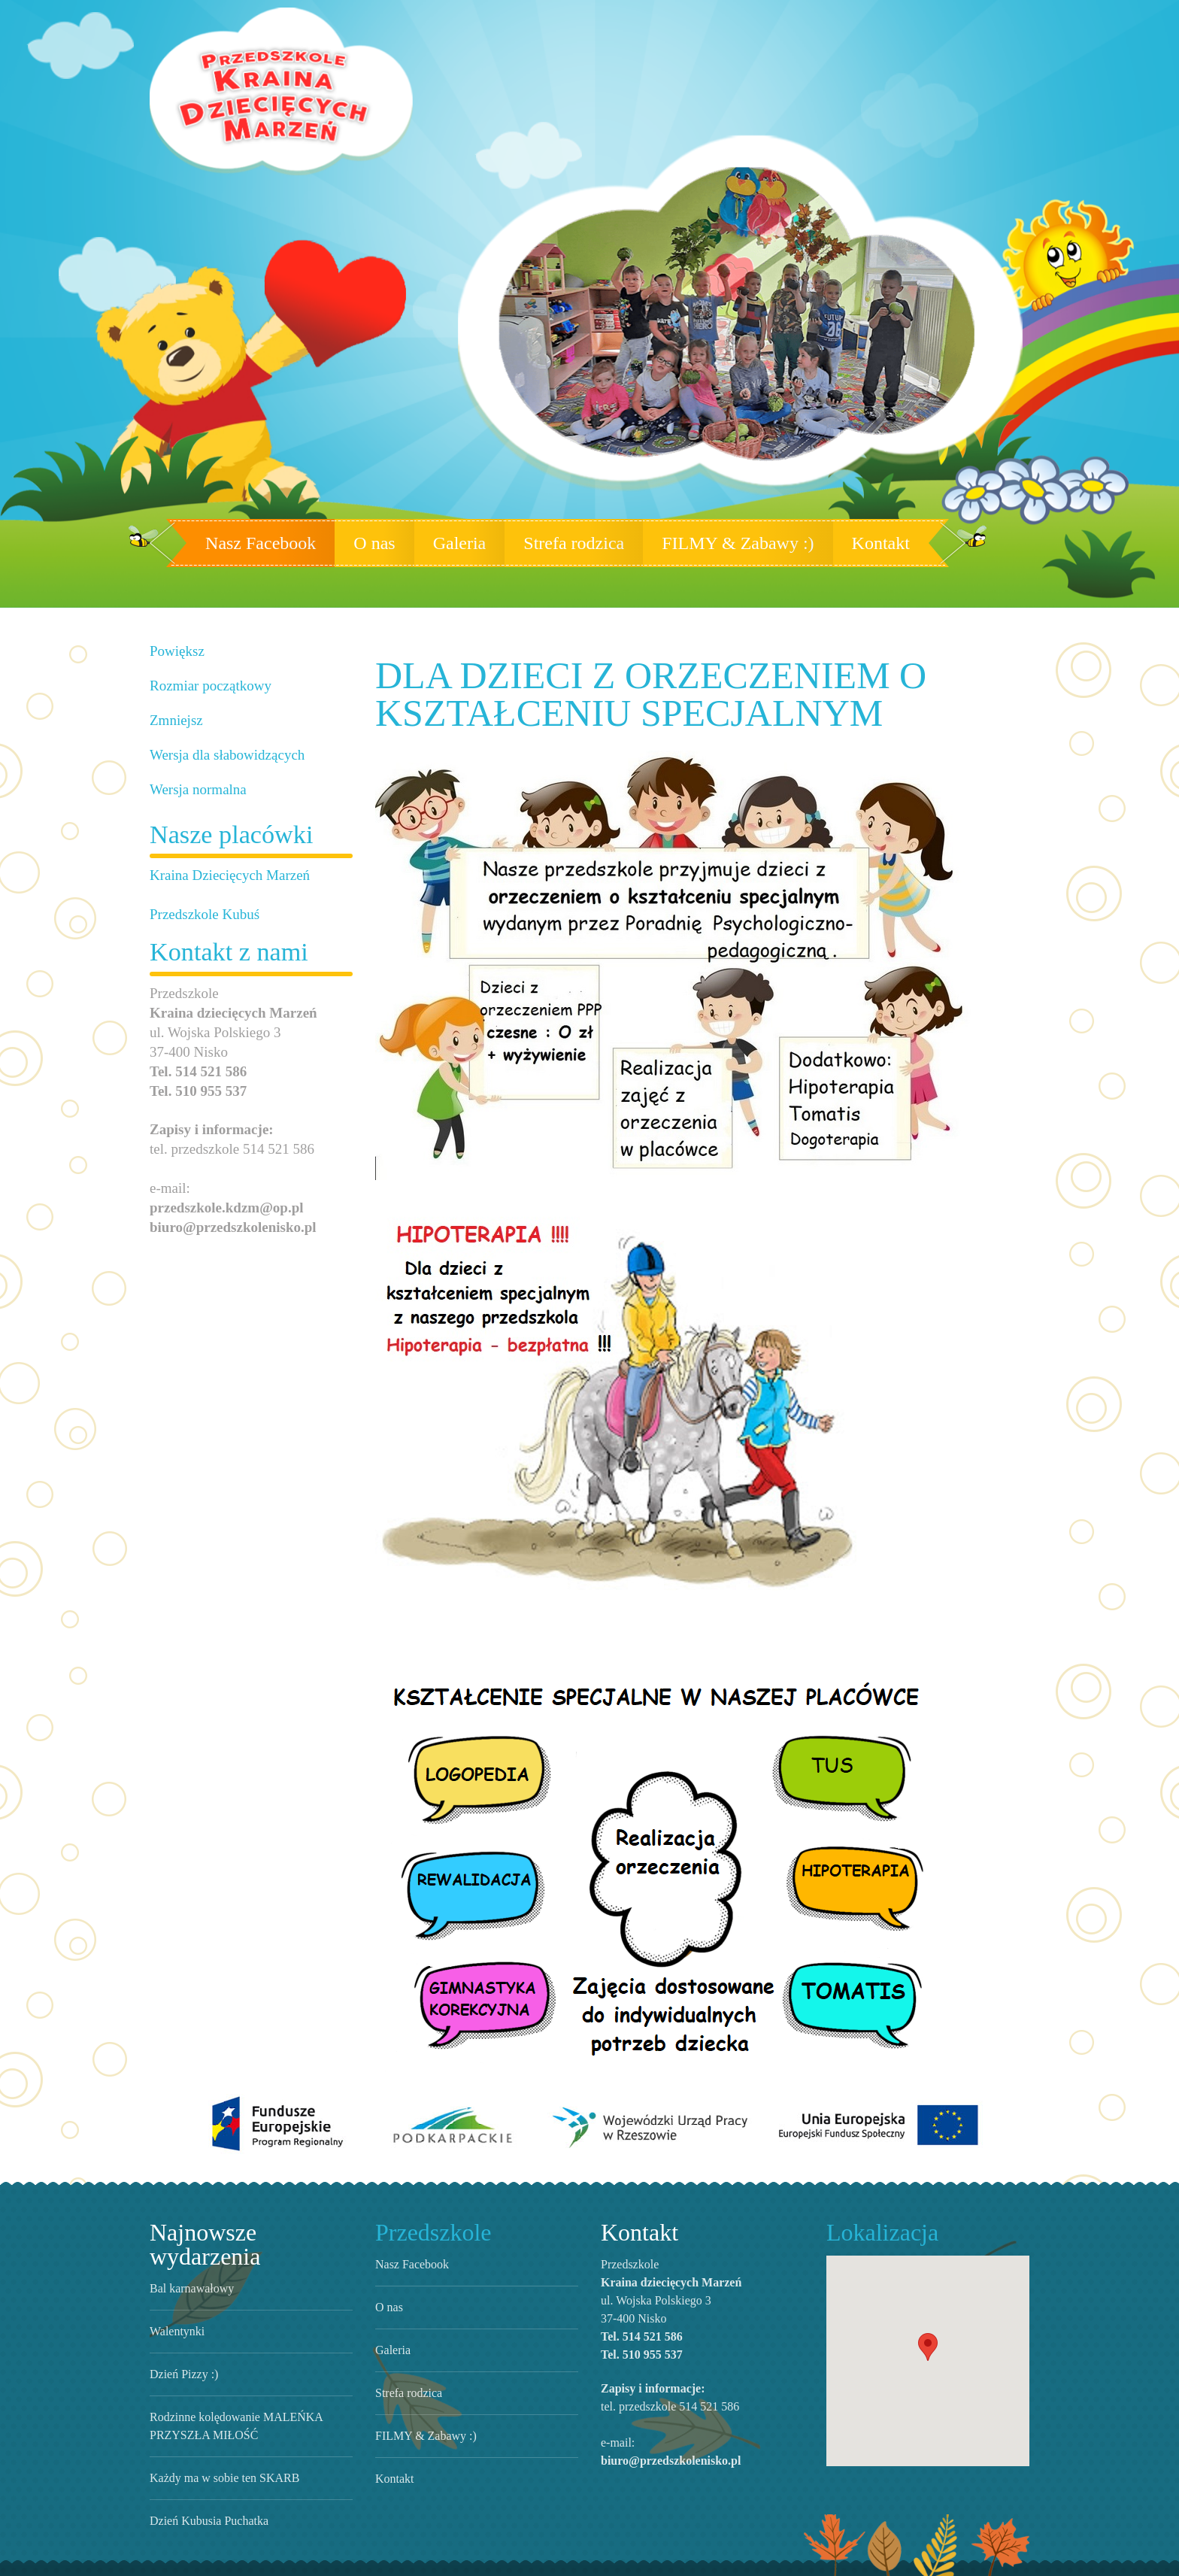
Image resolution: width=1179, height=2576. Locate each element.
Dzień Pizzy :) (179, 2346)
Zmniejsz (174, 720)
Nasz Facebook (284, 543)
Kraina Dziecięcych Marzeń (221, 875)
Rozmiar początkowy (206, 685)
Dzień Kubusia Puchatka (205, 2493)
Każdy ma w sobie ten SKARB (216, 2450)
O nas (388, 543)
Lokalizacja (874, 2229)
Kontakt (852, 543)
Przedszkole (429, 2229)
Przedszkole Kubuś (201, 914)
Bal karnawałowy (191, 2260)
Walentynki (175, 2303)
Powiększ (176, 651)
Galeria (468, 543)
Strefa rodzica (579, 543)
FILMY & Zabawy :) (727, 543)
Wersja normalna (195, 789)
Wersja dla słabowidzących (221, 754)
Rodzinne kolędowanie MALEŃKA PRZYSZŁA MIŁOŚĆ (250, 2398)
